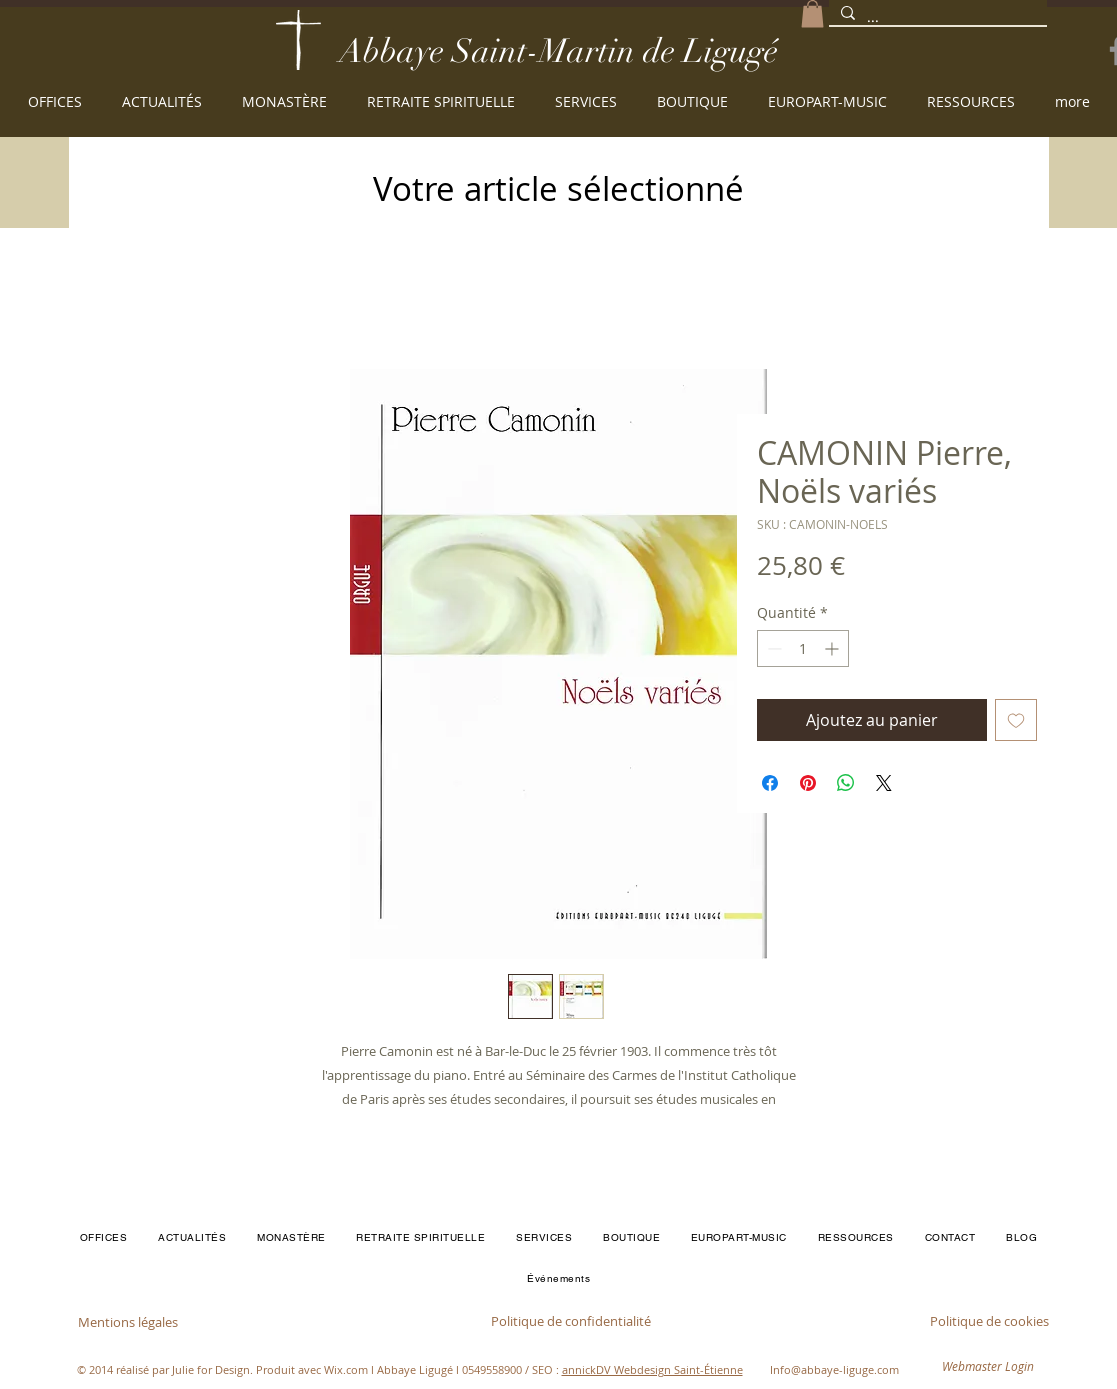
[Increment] (833, 648)
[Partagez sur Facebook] (770, 783)
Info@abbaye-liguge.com (834, 1369)
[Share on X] (884, 783)
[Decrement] (772, 648)
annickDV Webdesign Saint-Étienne (652, 1369)
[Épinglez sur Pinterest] (808, 783)
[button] (812, 13)
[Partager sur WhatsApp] (846, 783)
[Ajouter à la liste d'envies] (1016, 720)
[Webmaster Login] (988, 1367)
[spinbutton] (803, 648)
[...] (936, 18)
